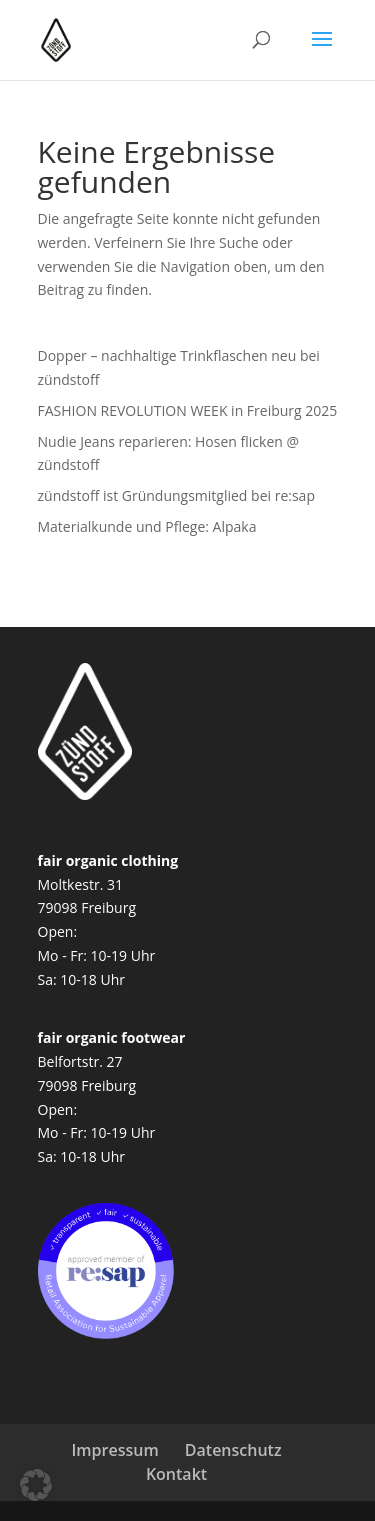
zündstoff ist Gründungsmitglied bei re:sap (176, 495)
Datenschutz (233, 1450)
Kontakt (176, 1474)
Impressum (114, 1450)
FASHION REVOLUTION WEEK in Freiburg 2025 (188, 410)
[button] (36, 1485)
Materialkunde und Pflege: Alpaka (147, 526)
